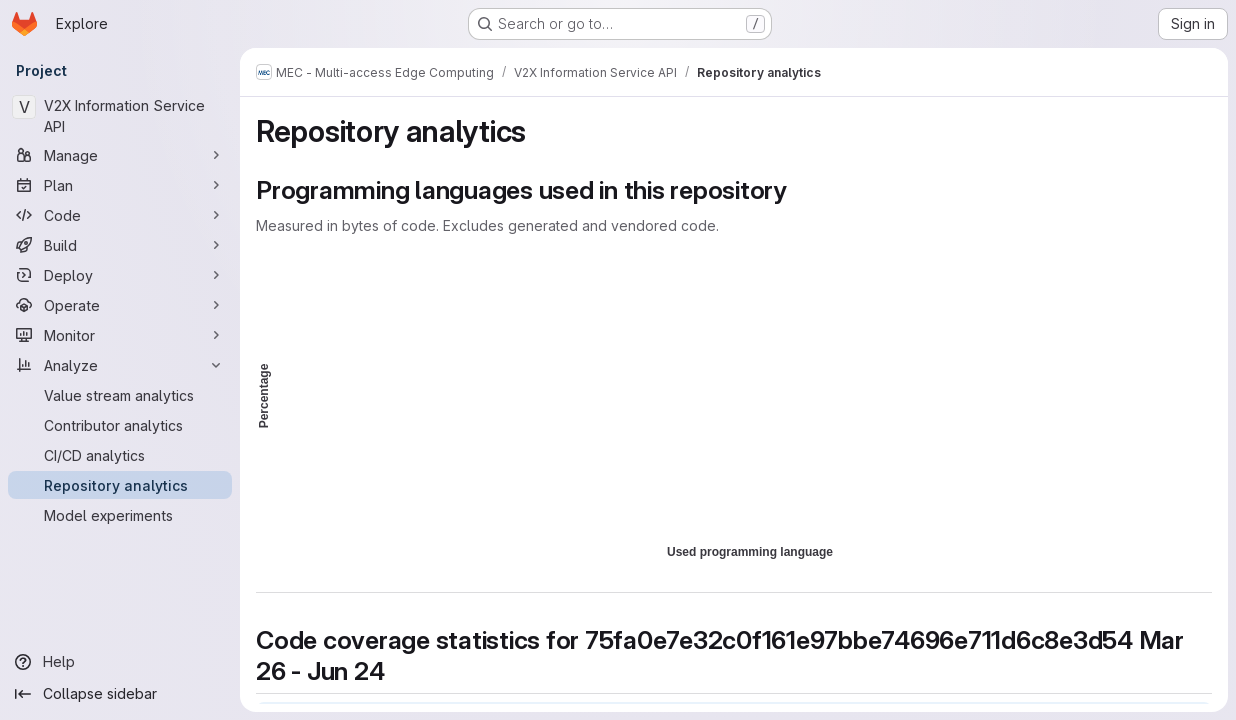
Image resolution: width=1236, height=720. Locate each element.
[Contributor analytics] (120, 425)
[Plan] (120, 185)
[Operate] (120, 305)
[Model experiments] (120, 515)
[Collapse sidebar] (120, 694)
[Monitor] (120, 335)
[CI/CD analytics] (120, 455)
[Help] (120, 662)
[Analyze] (120, 365)
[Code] (120, 215)
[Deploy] (120, 275)
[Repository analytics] (120, 485)
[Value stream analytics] (120, 395)
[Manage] (120, 155)
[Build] (120, 245)
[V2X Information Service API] (120, 116)
